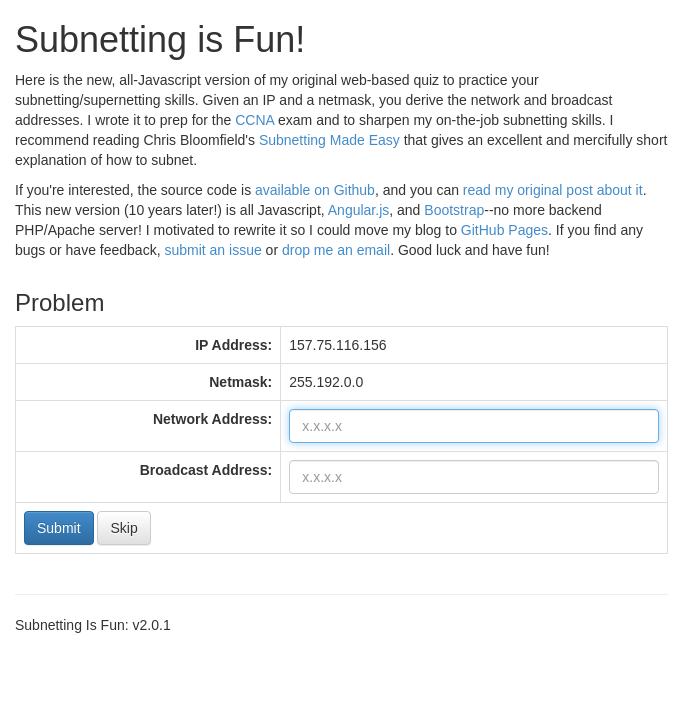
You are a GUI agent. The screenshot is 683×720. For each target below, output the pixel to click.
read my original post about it (553, 190)
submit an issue (212, 250)
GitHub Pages (504, 230)
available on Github (315, 190)
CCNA (254, 120)
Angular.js (358, 210)
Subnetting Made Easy (329, 140)
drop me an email (336, 250)
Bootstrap (454, 210)
